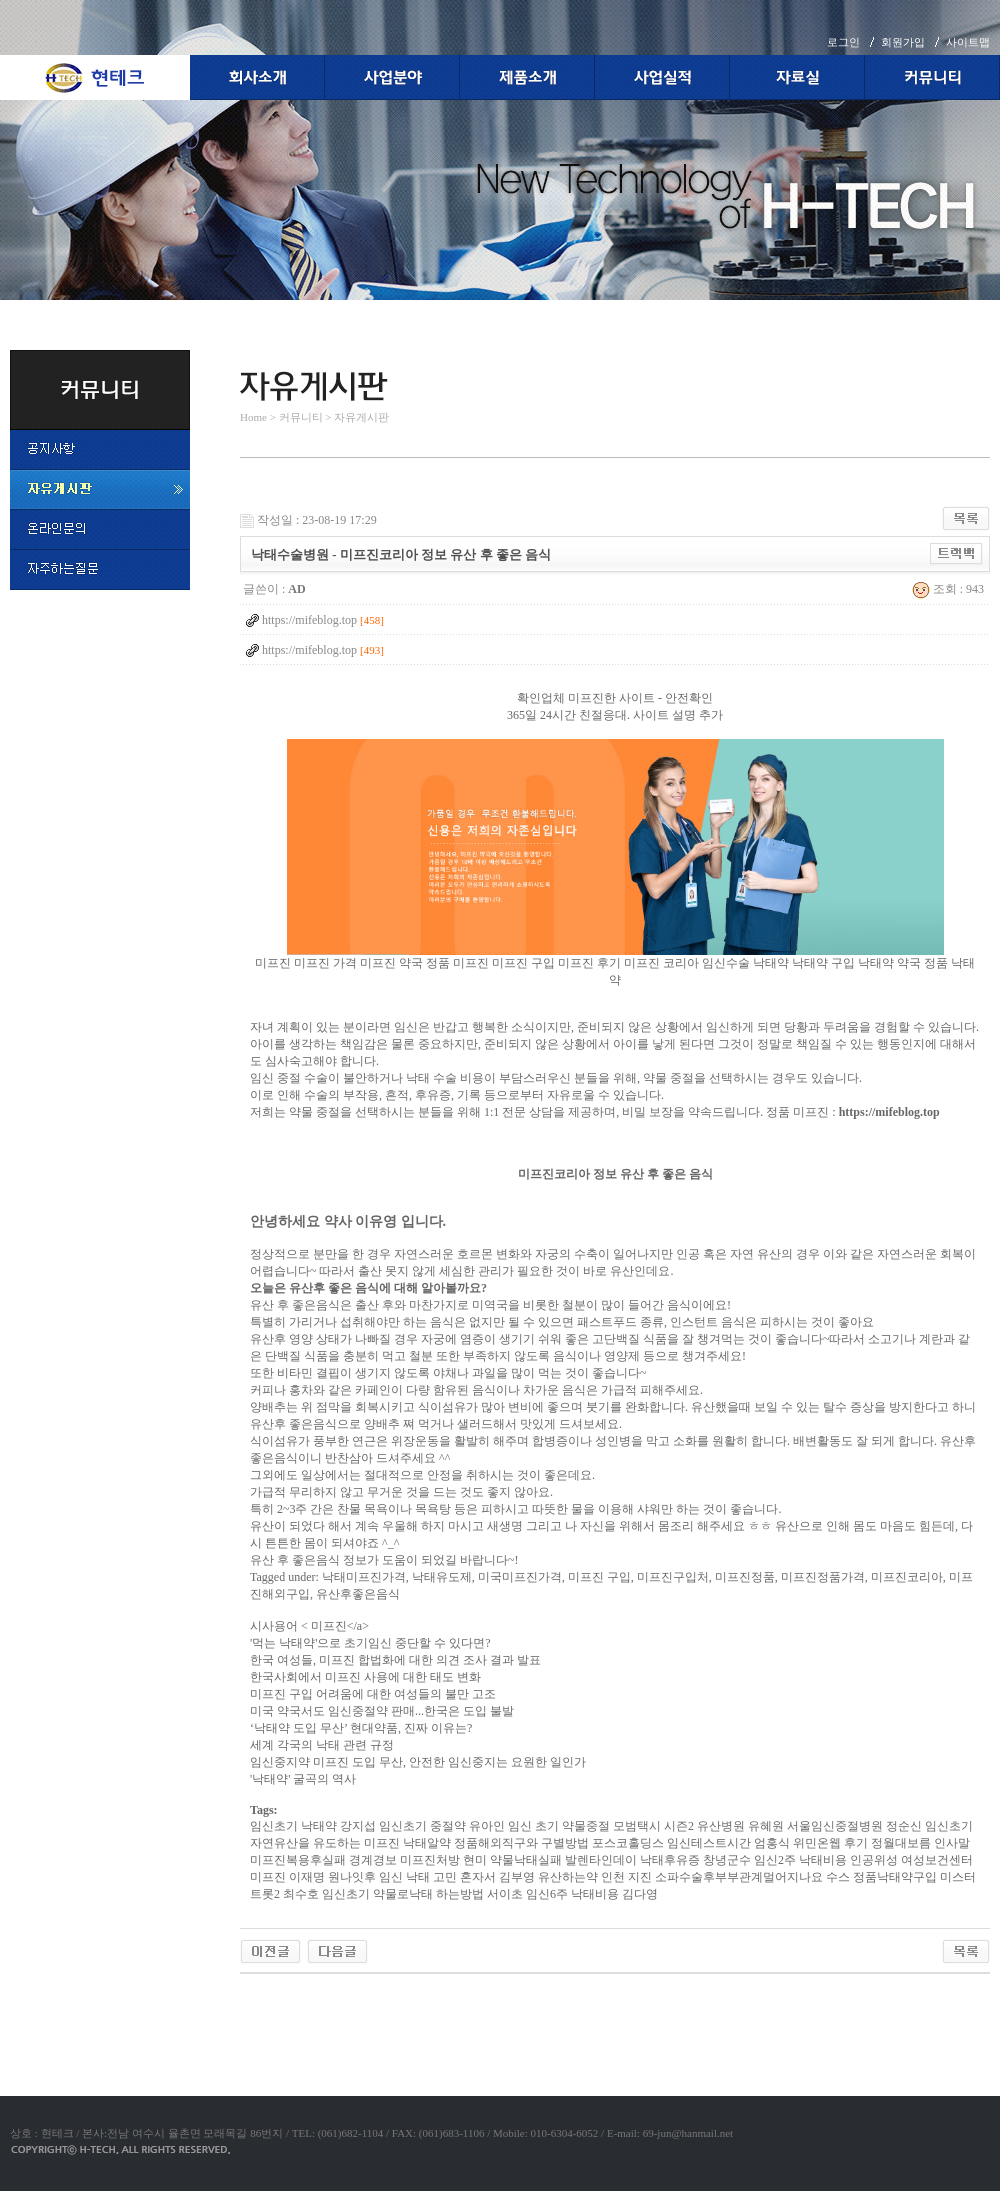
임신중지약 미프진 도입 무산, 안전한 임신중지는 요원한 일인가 (418, 1762)
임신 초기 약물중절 (559, 1826)
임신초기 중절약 (422, 1826)
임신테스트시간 (709, 1843)
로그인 (843, 42)
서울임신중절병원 (835, 1826)
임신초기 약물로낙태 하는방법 (403, 1894)
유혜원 (766, 1826)
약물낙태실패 (526, 1860)
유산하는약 (568, 1877)
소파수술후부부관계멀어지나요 (739, 1877)
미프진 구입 (523, 963)
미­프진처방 (430, 1860)
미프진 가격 (325, 963)
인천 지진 (626, 1877)
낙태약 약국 (889, 963)
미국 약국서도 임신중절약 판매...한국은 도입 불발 (382, 1711)
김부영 (517, 1877)
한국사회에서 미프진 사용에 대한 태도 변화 (365, 1677)
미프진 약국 (391, 963)
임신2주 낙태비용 (800, 1860)
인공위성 (874, 1860)
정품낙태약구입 (895, 1877)
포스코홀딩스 (628, 1843)
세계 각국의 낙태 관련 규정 (322, 1745)
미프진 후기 (589, 963)
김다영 (640, 1894)
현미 (475, 1860)
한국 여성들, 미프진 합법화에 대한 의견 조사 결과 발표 (395, 1660)
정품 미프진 (457, 963)
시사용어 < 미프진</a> (309, 1626)
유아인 (487, 1826)
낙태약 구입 (823, 963)
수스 (838, 1877)
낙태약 (771, 963)
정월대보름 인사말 (920, 1843)
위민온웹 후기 (830, 1843)
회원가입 (903, 42)
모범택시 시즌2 (653, 1826)
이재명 (307, 1877)
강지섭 (358, 1826)
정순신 (904, 1826)
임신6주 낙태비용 (572, 1894)
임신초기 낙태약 (293, 1826)
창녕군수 (727, 1860)
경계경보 (373, 1860)
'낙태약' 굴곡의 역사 (303, 1779)
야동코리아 (270, 1997)
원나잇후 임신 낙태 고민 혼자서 (412, 1877)
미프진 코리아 (661, 963)
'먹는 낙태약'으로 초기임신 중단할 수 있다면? (370, 1643)
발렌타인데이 (601, 1860)
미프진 (273, 963)
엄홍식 (772, 1843)
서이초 (505, 1894)
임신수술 (726, 963)
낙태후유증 (670, 1860)
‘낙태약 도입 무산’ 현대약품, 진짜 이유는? (361, 1728)
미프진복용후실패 (298, 1860)
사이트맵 (968, 42)
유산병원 (721, 1826)
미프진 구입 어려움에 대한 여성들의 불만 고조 (373, 1694)
